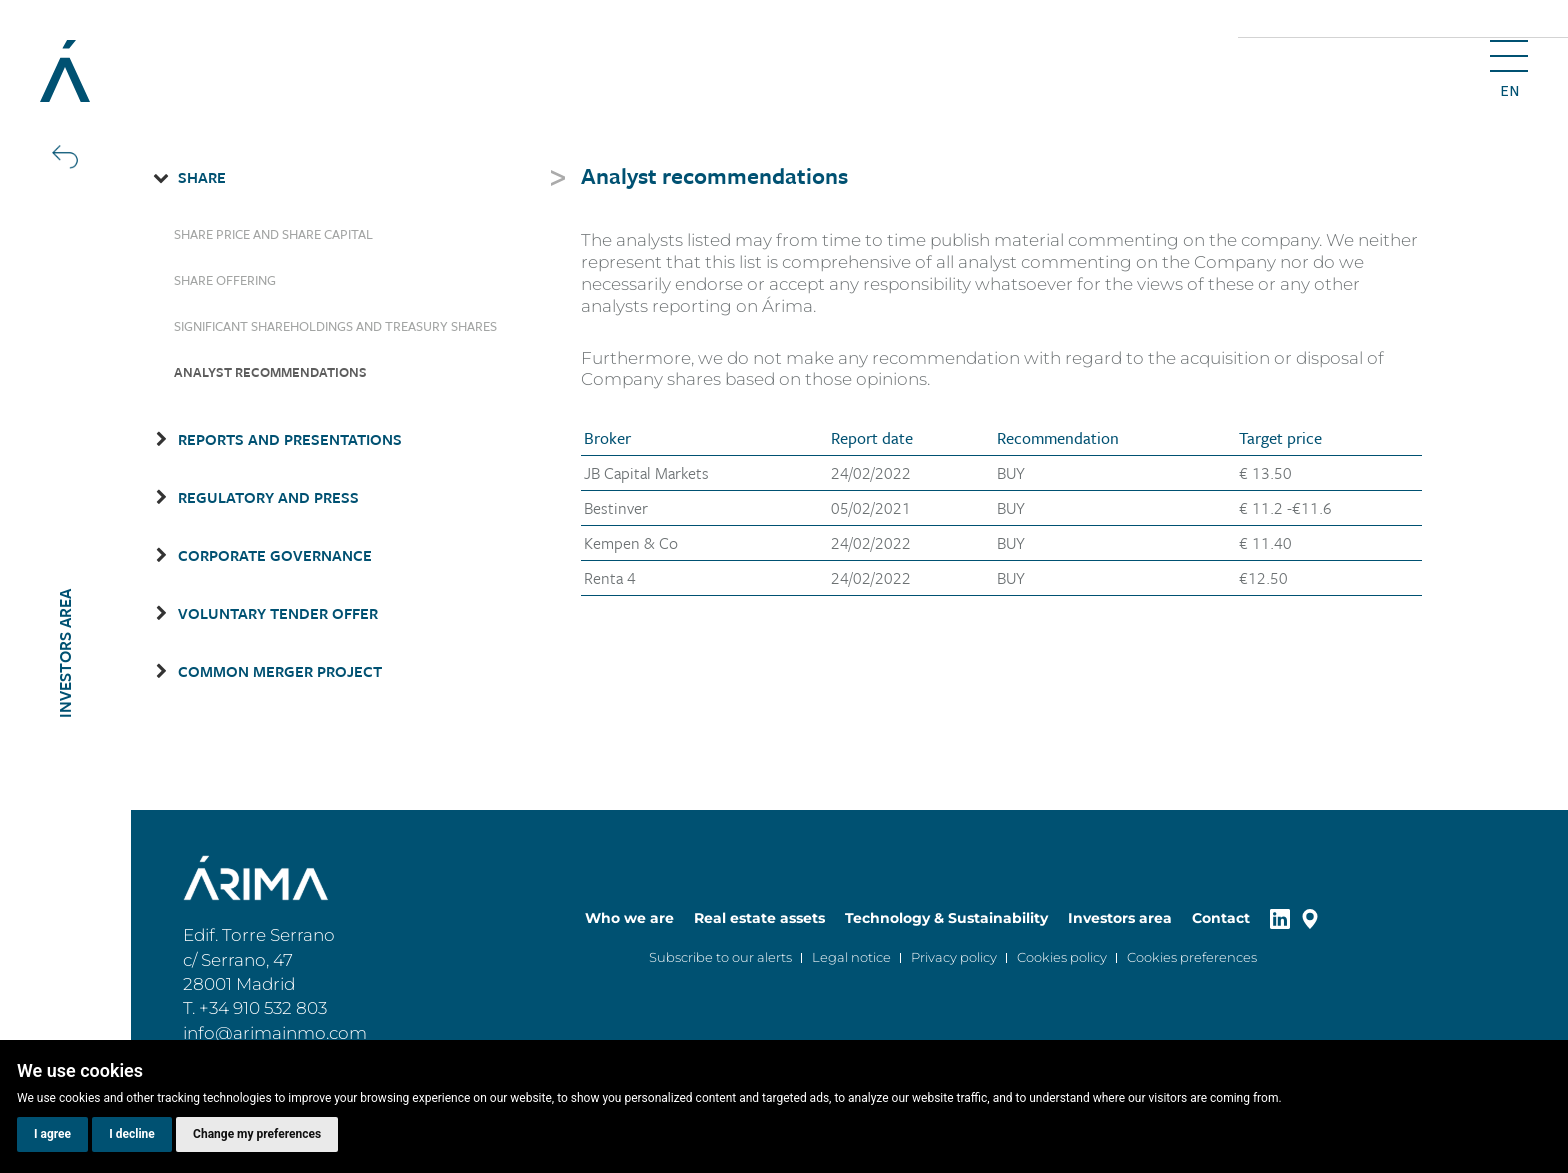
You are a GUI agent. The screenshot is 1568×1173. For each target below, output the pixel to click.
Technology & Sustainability (946, 918)
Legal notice (851, 957)
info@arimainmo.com (275, 1033)
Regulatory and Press (268, 497)
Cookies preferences (1192, 957)
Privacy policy (954, 957)
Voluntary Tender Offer (278, 613)
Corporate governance (275, 555)
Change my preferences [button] (257, 1134)
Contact (1221, 918)
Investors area (1120, 918)
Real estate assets (759, 918)
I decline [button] (132, 1134)
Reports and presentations (290, 439)
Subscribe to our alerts (720, 957)
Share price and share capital (273, 234)
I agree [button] (52, 1134)
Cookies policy (1062, 957)
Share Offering (225, 280)
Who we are (629, 918)
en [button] (1509, 91)
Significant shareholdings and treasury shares (335, 326)
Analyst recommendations (270, 372)
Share (202, 177)
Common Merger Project (280, 671)
